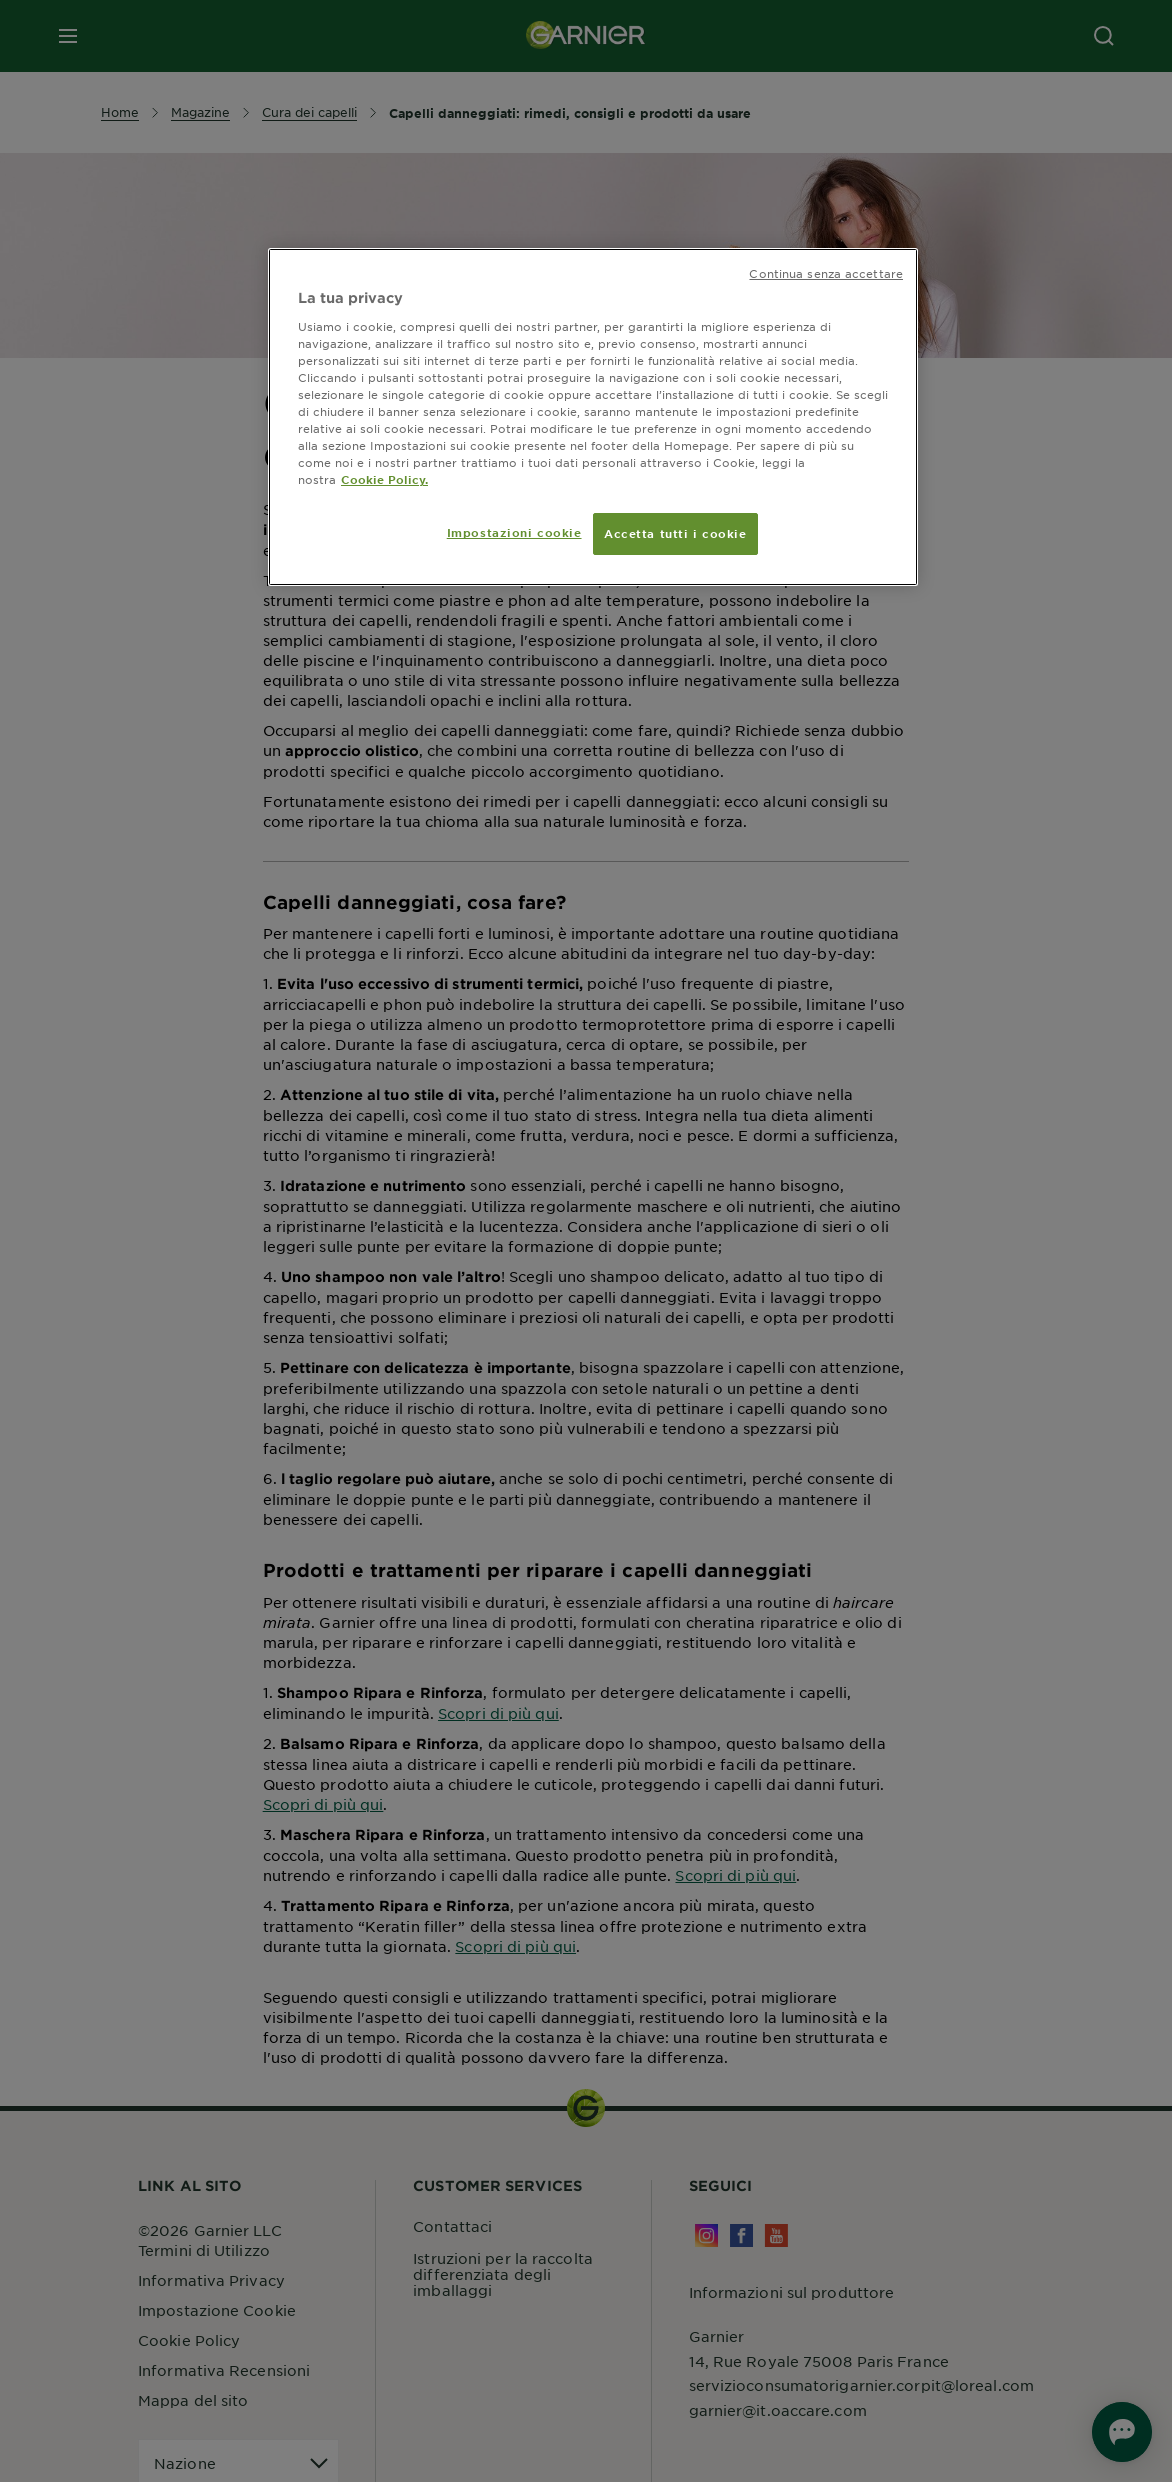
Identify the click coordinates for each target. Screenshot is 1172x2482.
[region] (593, 417)
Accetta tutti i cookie (675, 533)
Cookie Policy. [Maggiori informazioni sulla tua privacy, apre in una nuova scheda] (384, 479)
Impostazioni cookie (514, 532)
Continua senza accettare (826, 273)
